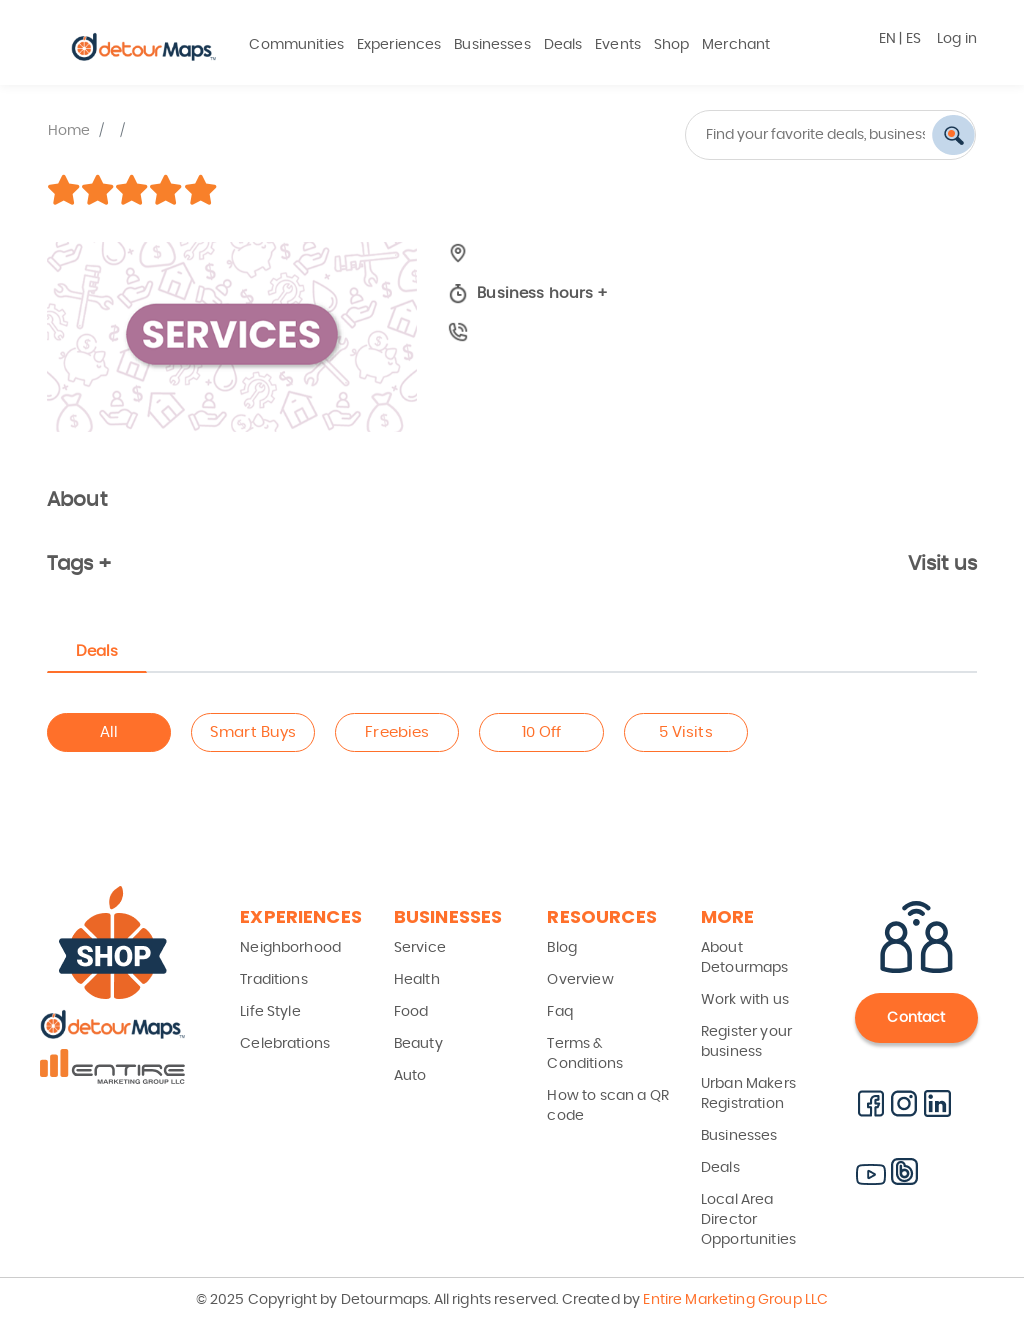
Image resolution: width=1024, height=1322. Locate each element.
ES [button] (913, 39)
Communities (296, 45)
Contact (916, 1018)
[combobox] (752, 135)
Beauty (418, 1044)
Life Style (270, 1012)
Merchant (736, 45)
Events (618, 45)
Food (411, 1012)
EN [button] (887, 39)
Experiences (399, 45)
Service (420, 948)
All (109, 732)
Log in (957, 39)
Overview (580, 980)
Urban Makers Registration (748, 1094)
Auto (410, 1076)
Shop (672, 45)
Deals (563, 45)
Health (417, 980)
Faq (559, 1012)
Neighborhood (290, 948)
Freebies (397, 732)
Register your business (746, 1042)
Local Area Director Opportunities (748, 1220)
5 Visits (686, 732)
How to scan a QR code (607, 1106)
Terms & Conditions (585, 1054)
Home (69, 131)
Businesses (492, 45)
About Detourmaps (745, 958)
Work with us (745, 1000)
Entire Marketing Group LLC (734, 1300)
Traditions (274, 980)
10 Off (542, 732)
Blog (562, 948)
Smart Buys (253, 732)
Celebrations (285, 1044)
